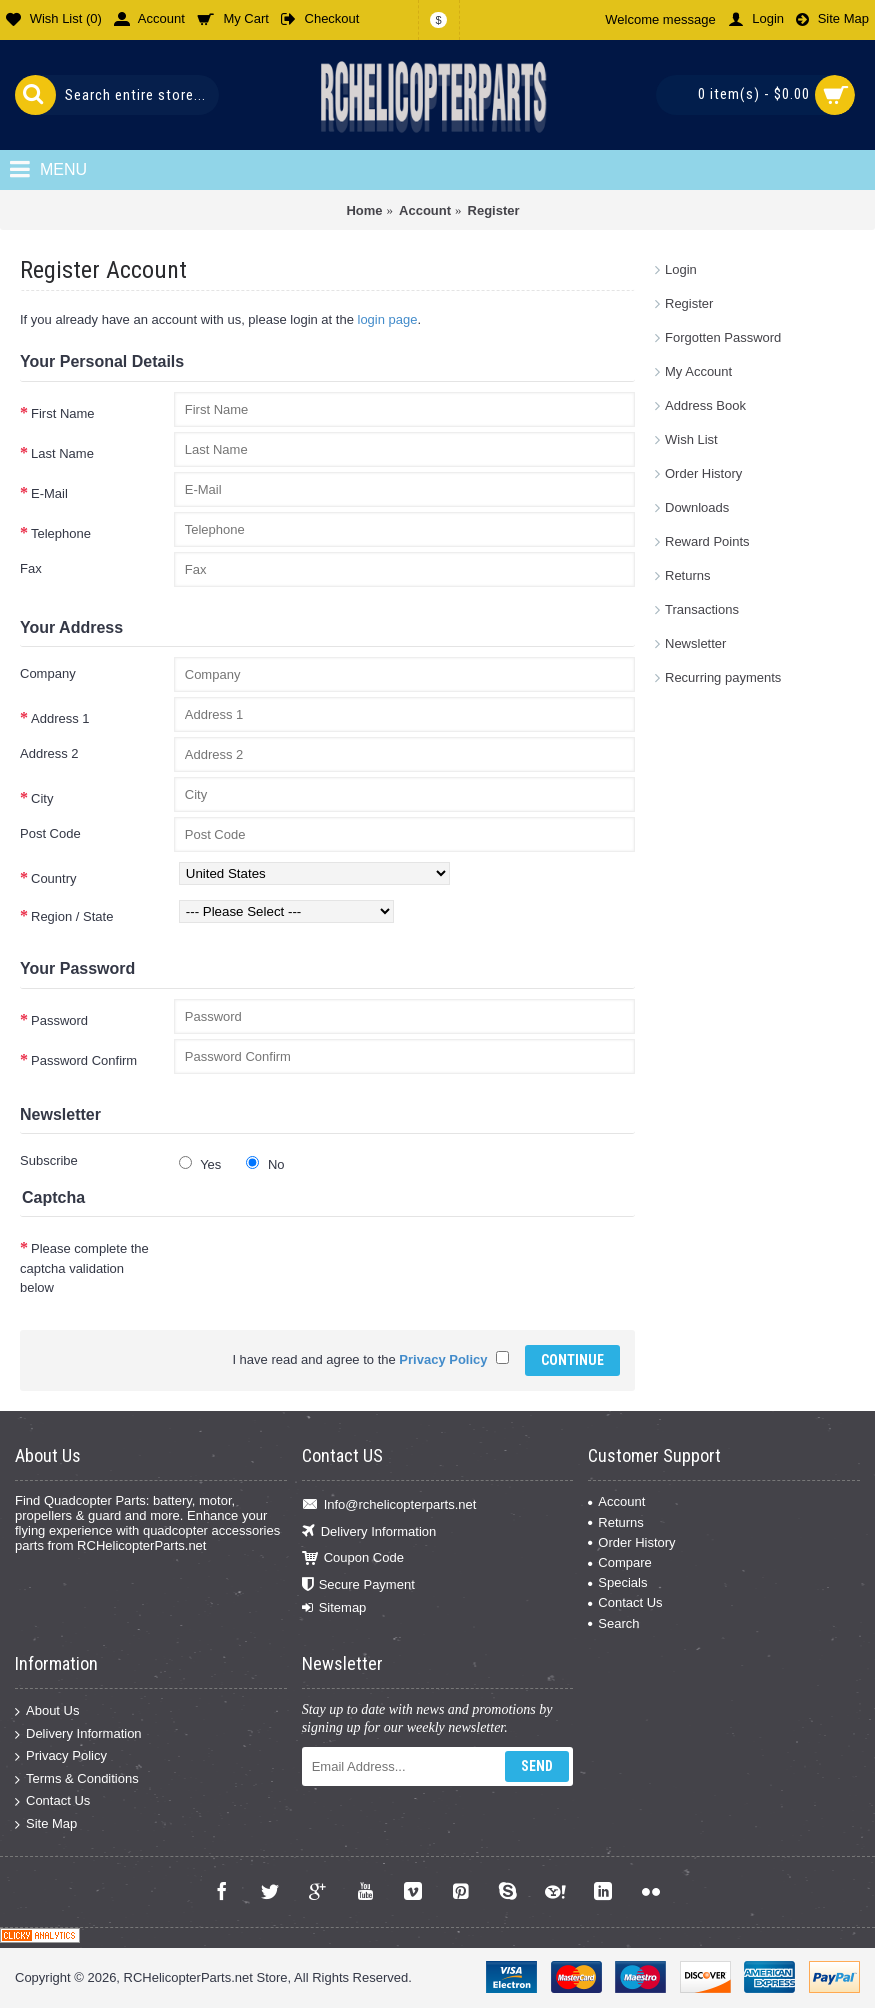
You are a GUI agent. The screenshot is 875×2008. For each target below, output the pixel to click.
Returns (688, 575)
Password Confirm (84, 1060)
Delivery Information (369, 1531)
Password (59, 1020)
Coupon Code (353, 1558)
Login (681, 269)
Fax (31, 568)
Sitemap (334, 1608)
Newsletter (695, 643)
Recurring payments (723, 677)
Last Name (62, 453)
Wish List (691, 439)
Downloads (697, 507)
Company (48, 673)
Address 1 (60, 718)
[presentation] (326, 1266)
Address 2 (49, 753)
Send (537, 1766)
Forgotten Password (723, 337)
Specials (617, 1582)
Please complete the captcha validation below (84, 1268)
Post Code (50, 833)
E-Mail (49, 493)
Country (54, 878)
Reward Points (707, 541)
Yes (200, 1164)
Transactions (702, 609)
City (42, 798)
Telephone (61, 533)
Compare (619, 1562)
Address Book (705, 405)
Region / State (72, 916)
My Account (698, 371)
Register (689, 303)
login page (388, 319)
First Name (63, 413)
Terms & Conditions (77, 1778)
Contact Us (625, 1602)
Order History (703, 473)
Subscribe (49, 1160)
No (265, 1164)
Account (616, 1501)
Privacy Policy (61, 1756)
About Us (47, 1711)
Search (613, 1623)
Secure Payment (358, 1584)
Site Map (46, 1824)
